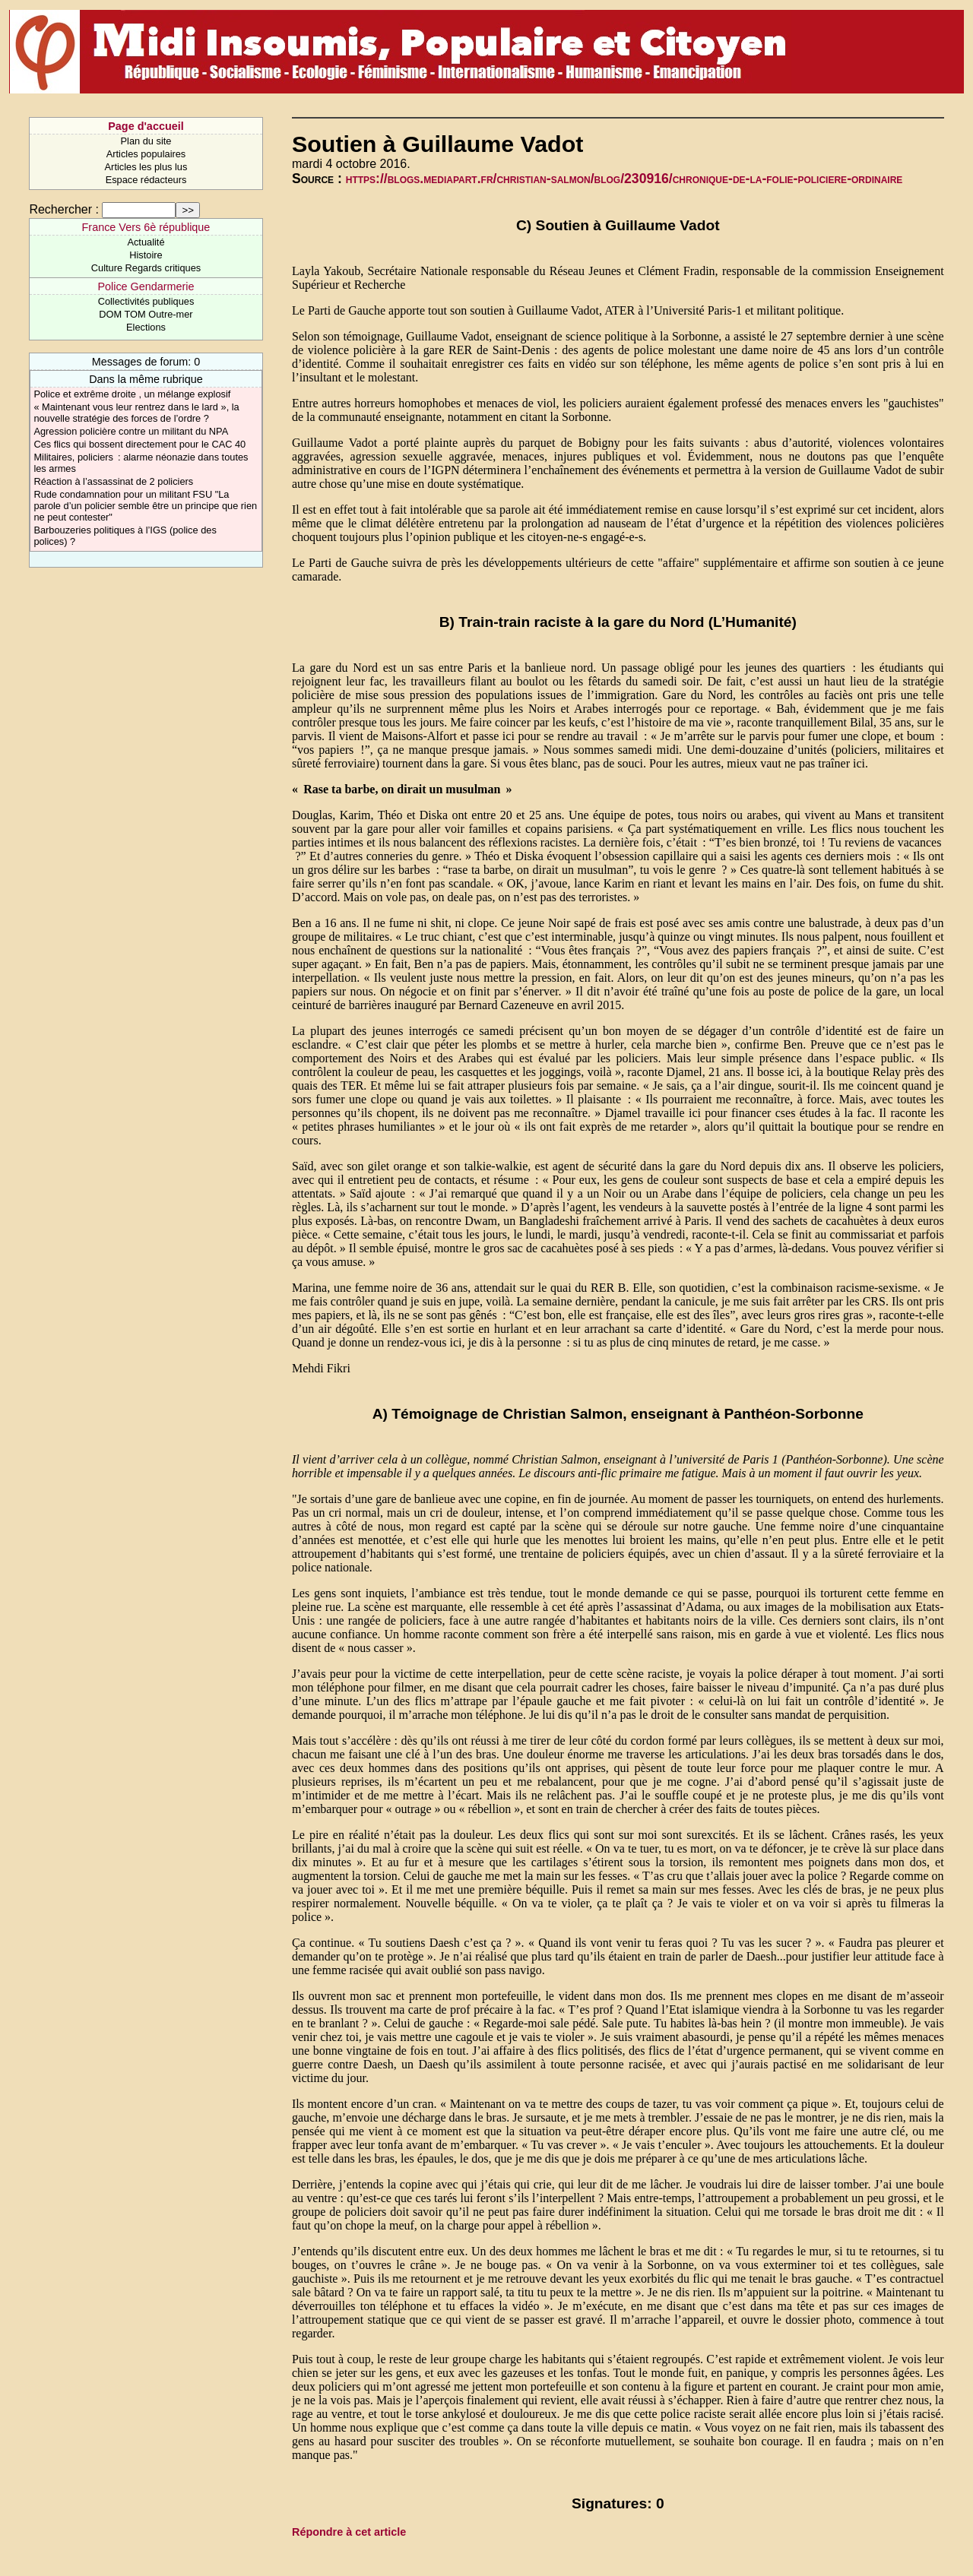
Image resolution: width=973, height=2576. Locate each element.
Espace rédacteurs (146, 179)
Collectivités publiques (146, 301)
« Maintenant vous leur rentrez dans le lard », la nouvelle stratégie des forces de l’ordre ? (136, 412)
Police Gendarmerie (145, 286)
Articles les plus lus (146, 166)
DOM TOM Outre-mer (145, 314)
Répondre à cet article (349, 2532)
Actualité (145, 242)
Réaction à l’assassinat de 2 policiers (113, 481)
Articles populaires (146, 154)
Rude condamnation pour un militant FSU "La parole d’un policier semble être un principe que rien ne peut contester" (145, 506)
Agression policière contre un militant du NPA (130, 431)
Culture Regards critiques (146, 268)
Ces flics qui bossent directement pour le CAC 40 (139, 444)
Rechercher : (64, 209)
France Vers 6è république (146, 227)
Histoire (145, 255)
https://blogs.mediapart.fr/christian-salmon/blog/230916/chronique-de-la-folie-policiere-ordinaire (624, 178)
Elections (146, 327)
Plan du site (146, 141)
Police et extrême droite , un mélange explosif (131, 394)
